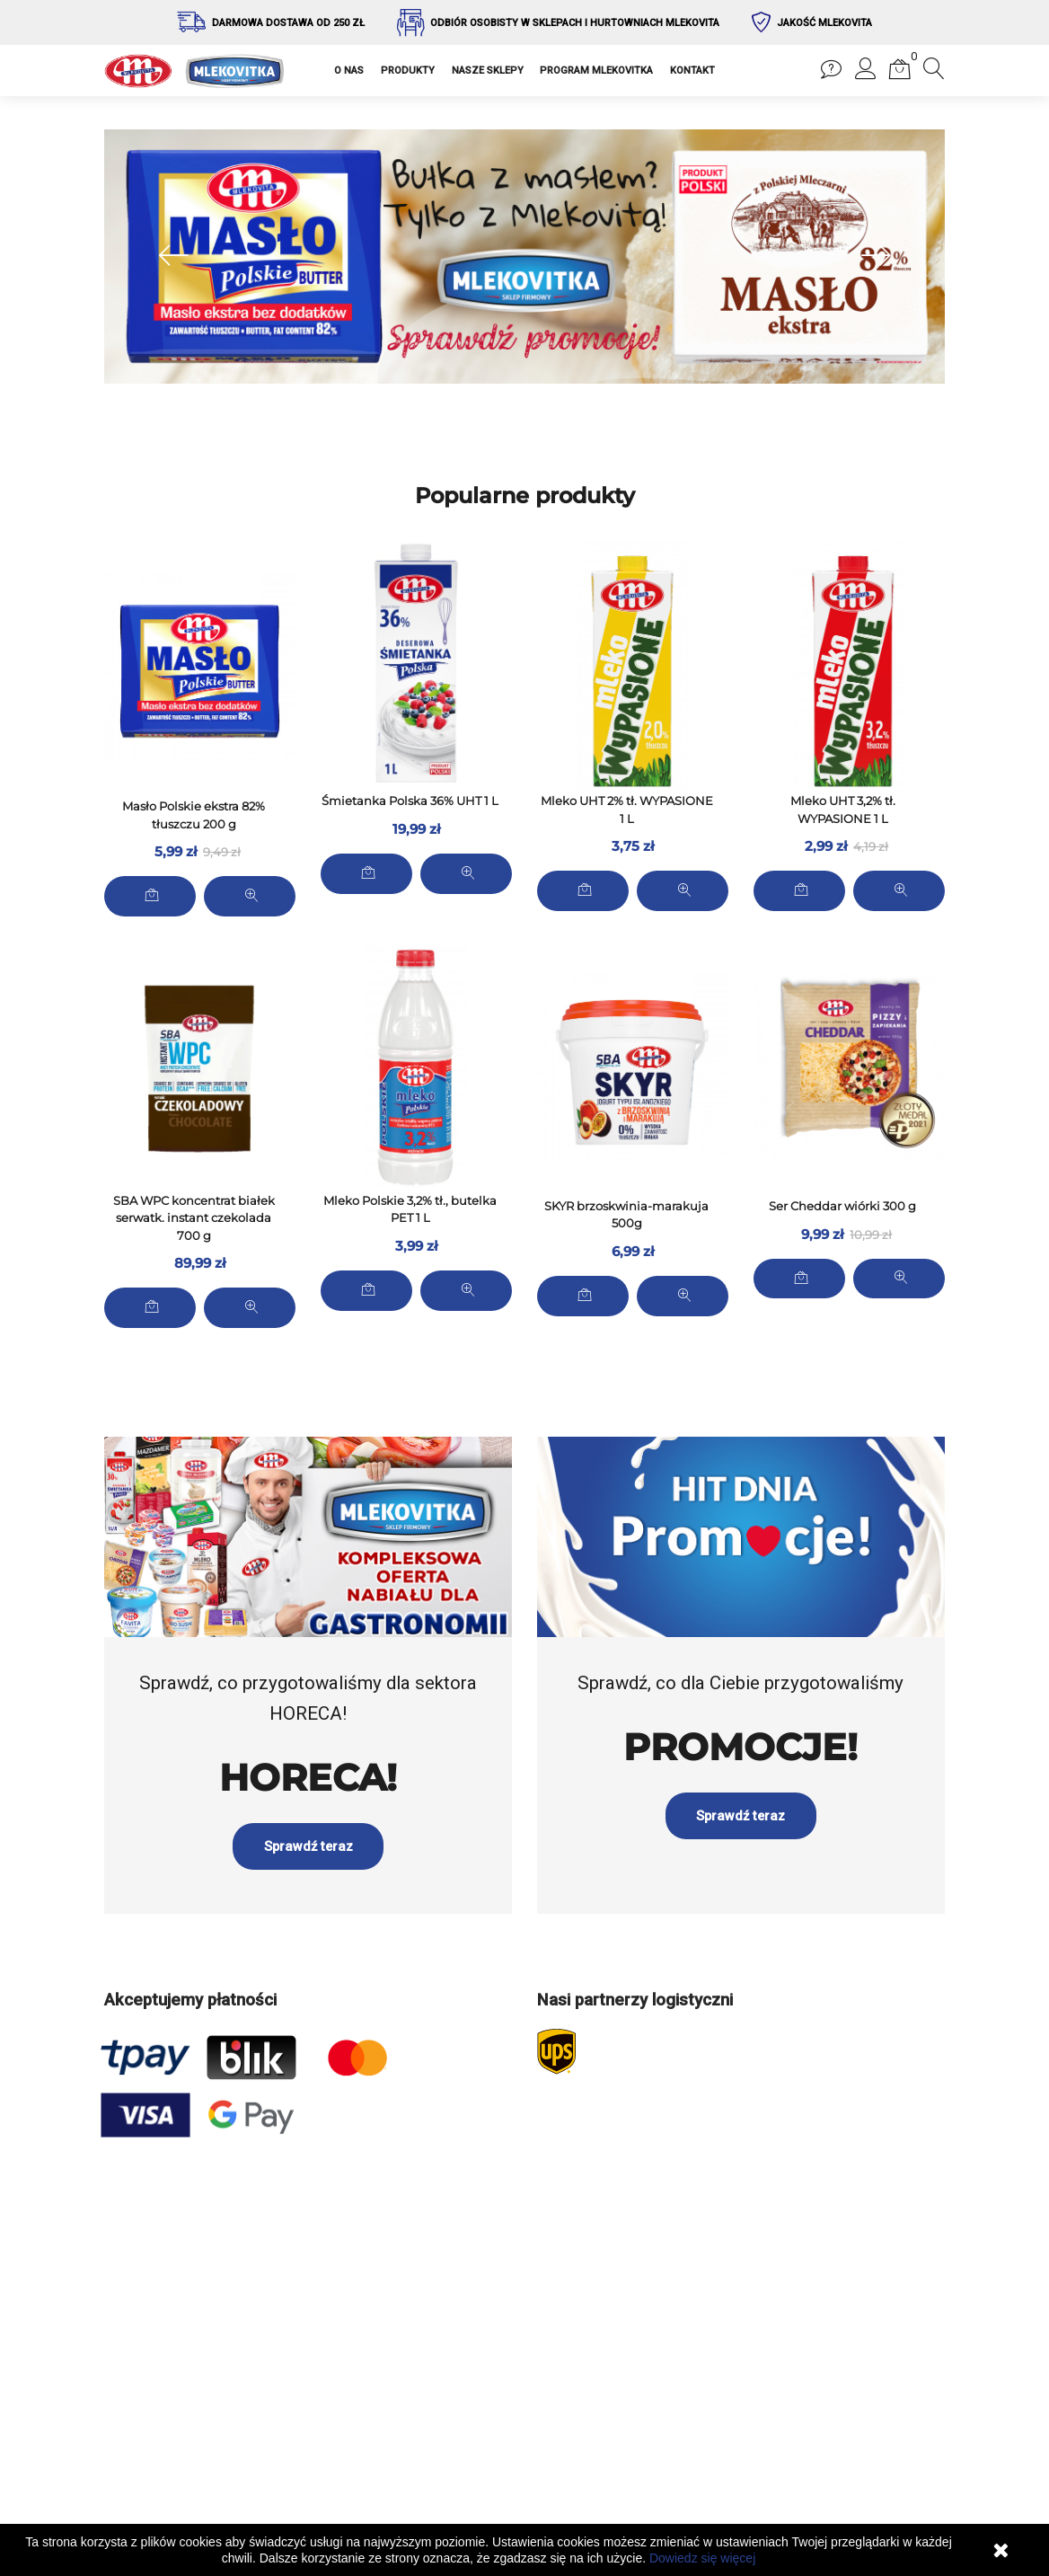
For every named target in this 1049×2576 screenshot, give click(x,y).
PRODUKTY (408, 70)
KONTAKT (692, 70)
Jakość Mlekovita (824, 23)
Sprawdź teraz (308, 1814)
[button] (866, 74)
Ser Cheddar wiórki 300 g (842, 1205)
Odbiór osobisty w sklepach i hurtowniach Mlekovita (574, 23)
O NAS (349, 70)
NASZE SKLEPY (488, 70)
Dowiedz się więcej (702, 2558)
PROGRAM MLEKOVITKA (596, 70)
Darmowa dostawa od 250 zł (288, 23)
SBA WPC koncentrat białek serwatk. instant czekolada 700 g (194, 1216)
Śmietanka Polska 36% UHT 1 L (410, 800)
